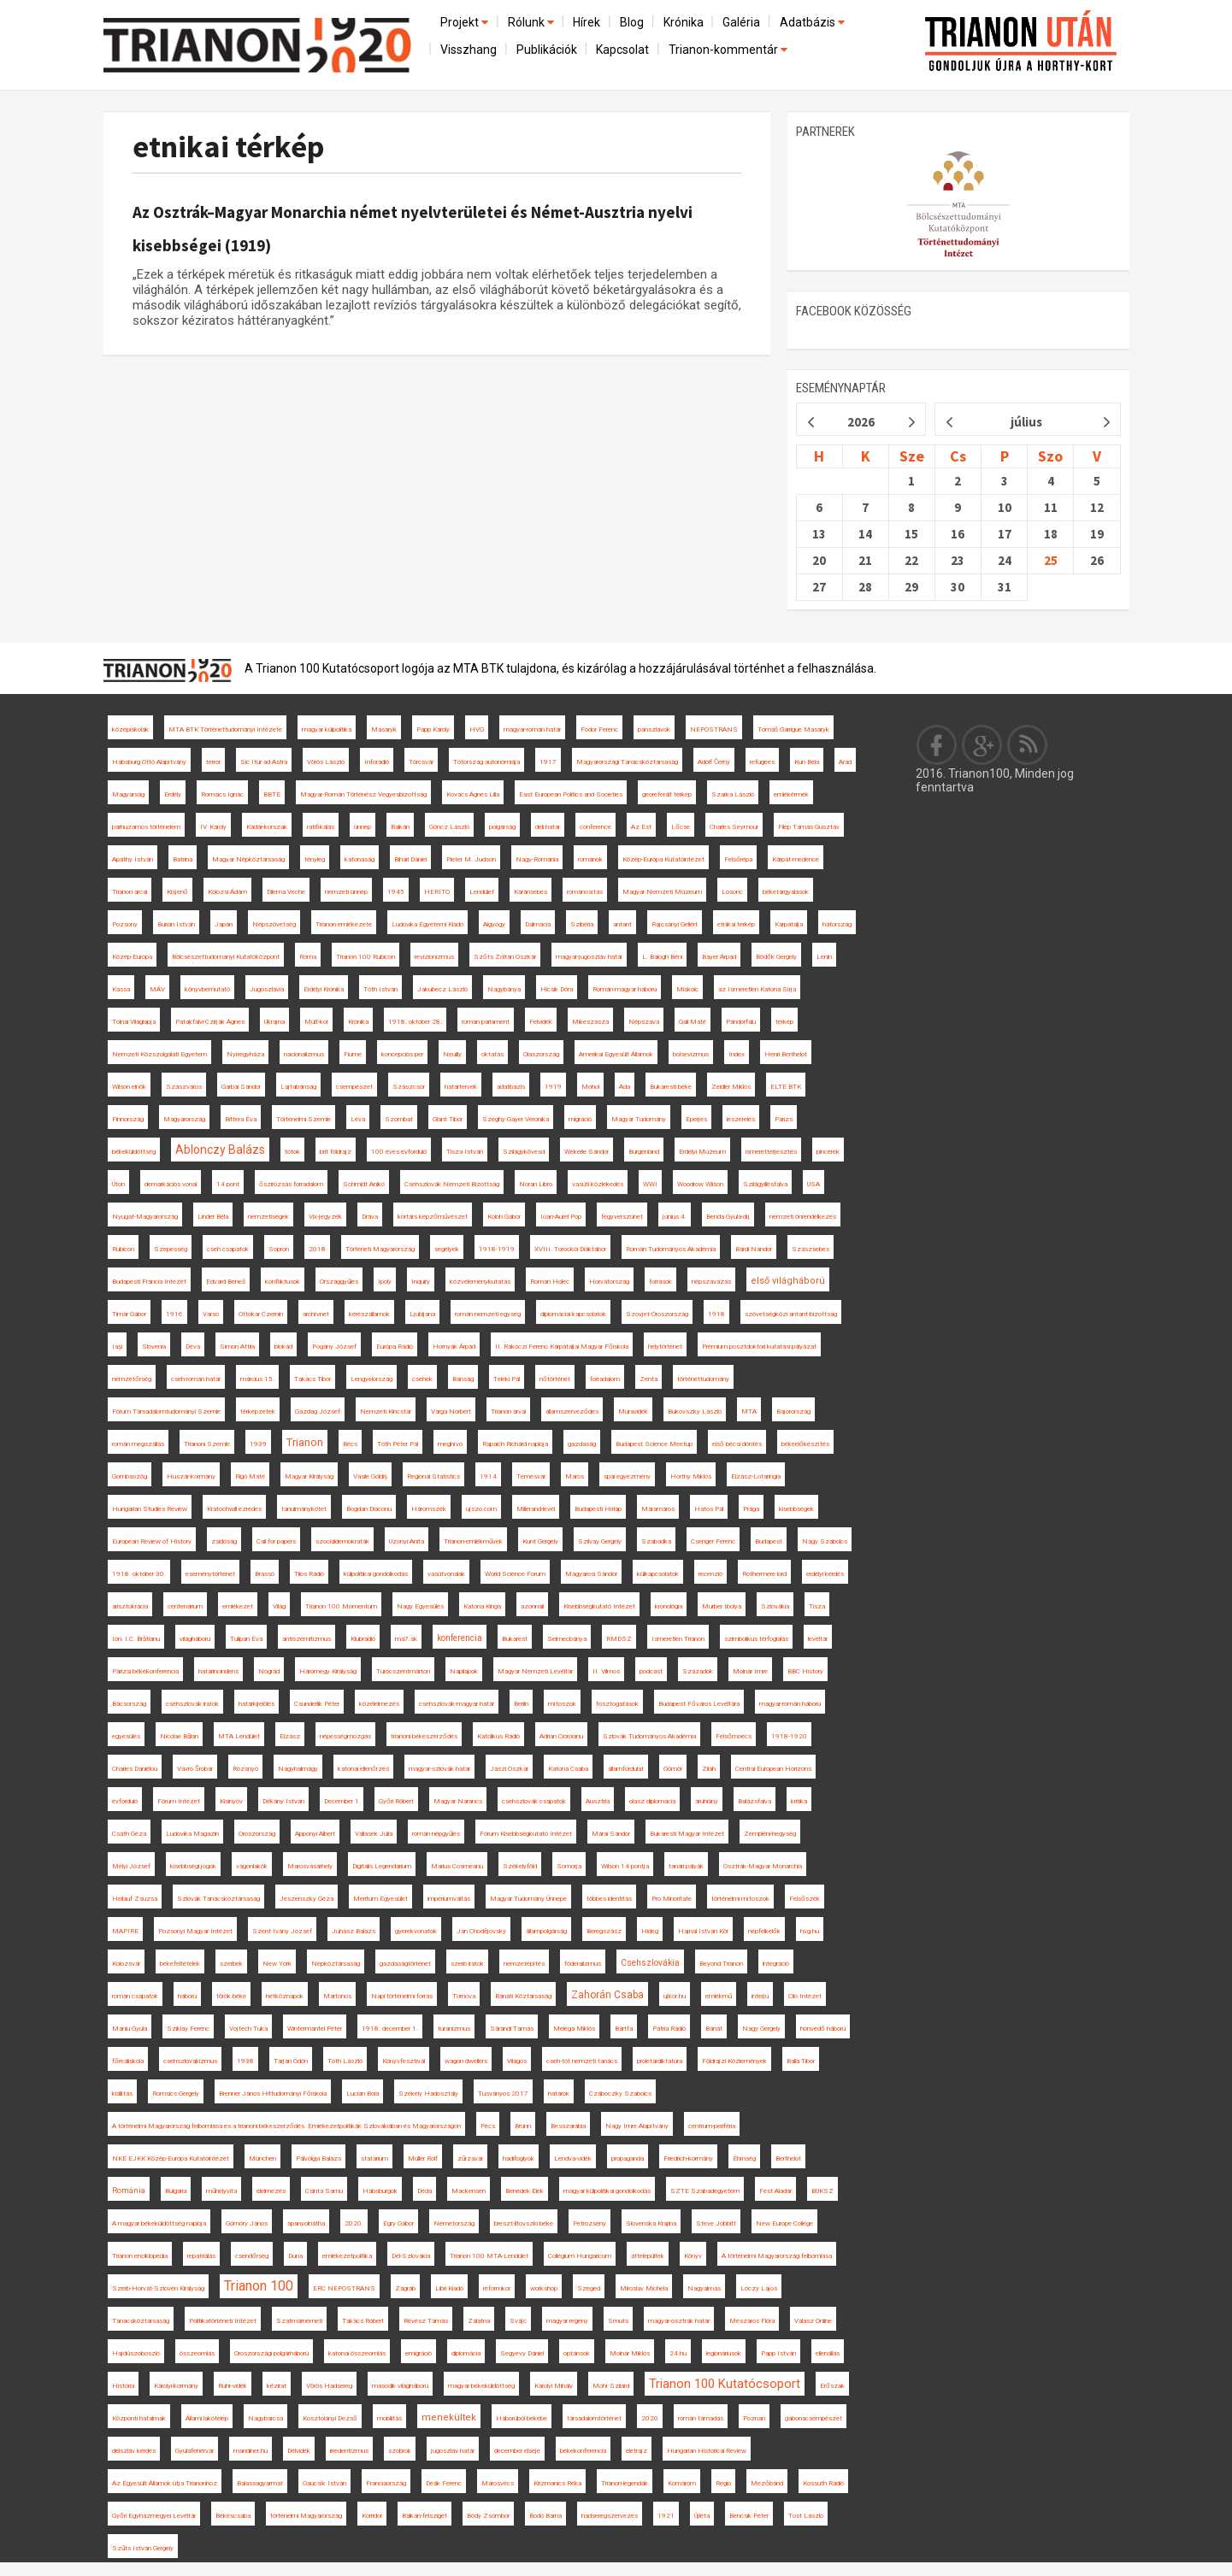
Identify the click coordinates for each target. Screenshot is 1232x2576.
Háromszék (428, 1509)
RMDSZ (619, 1639)
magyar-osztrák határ (679, 2321)
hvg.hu (809, 1931)
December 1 (341, 1801)
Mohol (590, 1087)
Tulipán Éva (246, 1639)
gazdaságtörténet (405, 1963)
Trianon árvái (508, 1411)
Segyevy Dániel (522, 2353)
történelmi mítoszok (740, 1899)
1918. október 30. (139, 1574)
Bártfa (624, 2028)
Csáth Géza (129, 1834)
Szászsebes (810, 1249)
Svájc (518, 2321)
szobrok (399, 2451)
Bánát (713, 2028)
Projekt (465, 22)
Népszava (643, 1022)
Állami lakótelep (207, 2418)
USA (813, 1184)
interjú (760, 1996)
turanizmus (454, 2028)
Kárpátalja (789, 924)
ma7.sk (406, 1639)
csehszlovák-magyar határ (456, 1704)
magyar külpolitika (326, 729)
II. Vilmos (606, 1671)
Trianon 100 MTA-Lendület (489, 2256)
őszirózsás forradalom (291, 1184)
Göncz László (449, 827)
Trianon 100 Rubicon (365, 957)
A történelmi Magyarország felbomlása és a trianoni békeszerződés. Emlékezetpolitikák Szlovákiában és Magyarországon (286, 2126)
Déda (424, 2191)
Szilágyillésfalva (765, 1184)
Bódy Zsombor (488, 2516)
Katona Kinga (482, 1606)
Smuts (618, 2321)
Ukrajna (274, 1022)
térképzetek (257, 1411)
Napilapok (464, 1671)
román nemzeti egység (488, 1314)
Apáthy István (132, 859)
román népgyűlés (436, 1834)
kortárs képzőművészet (433, 1216)
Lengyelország (371, 1379)
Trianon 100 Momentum (341, 1606)
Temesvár (530, 1476)
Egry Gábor (398, 2223)
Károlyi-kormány (176, 2386)
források (660, 1281)
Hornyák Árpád (454, 1346)
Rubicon (123, 1249)
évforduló (125, 1801)
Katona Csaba (568, 1769)
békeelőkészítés (805, 1444)
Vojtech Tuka (248, 2028)
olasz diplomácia (652, 1801)
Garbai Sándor (241, 1087)
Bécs (350, 1444)
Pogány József (334, 1346)
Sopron (278, 1249)
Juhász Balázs (353, 1931)
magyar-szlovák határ (439, 1769)
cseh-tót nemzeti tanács (581, 2061)
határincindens (218, 1671)
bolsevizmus (691, 1054)
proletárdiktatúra (659, 2061)
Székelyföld (520, 1866)
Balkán (400, 827)
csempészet (354, 1087)
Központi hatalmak (139, 2418)
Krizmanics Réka (557, 2483)
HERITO (437, 892)
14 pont (227, 1184)
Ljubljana (422, 1314)
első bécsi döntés (737, 1444)
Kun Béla (806, 762)
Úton (118, 1184)
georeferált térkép (667, 794)
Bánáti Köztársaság (523, 1996)
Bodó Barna (545, 2516)
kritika (799, 1801)
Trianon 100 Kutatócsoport (724, 2383)
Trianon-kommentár (729, 49)
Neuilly (452, 1054)
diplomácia (465, 2353)
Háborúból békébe (521, 2418)
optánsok (576, 2353)
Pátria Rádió (669, 2028)
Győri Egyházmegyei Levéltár (154, 2516)
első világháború (788, 1280)
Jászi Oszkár (509, 1769)
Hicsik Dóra (556, 989)
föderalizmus (582, 1963)
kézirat (276, 2386)
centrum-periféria (711, 2126)
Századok (697, 1671)
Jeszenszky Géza (306, 1899)
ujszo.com (481, 1509)
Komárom (682, 2483)
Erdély (172, 794)
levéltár (818, 1639)
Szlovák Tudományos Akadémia (649, 1736)
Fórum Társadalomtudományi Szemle (166, 1411)
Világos (517, 2061)
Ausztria (598, 1801)
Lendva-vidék (573, 2158)
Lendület (481, 892)
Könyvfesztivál (403, 2061)
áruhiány (706, 1801)
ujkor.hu (674, 1996)
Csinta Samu (324, 2191)
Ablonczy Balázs (220, 1149)
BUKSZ (822, 2191)
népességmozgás (345, 1736)
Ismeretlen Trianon (677, 1639)
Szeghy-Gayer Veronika (515, 1119)
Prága (751, 1509)
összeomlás (197, 2353)
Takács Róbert (363, 2321)
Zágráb (405, 2288)
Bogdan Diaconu (369, 1509)
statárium (374, 2158)
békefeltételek (180, 1963)
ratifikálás (320, 827)
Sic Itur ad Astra (263, 762)
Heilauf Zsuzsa (134, 1899)
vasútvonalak (446, 1574)
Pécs (487, 2126)
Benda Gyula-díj (728, 1216)
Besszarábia (568, 2126)
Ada (624, 1087)
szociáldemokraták (342, 1541)
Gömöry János (247, 2223)
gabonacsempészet (813, 2418)
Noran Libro (535, 1184)
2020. (354, 2223)
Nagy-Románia (537, 859)
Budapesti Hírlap (598, 1509)
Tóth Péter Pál (397, 1444)
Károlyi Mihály (553, 2386)
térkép (784, 1022)
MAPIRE (125, 1931)
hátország (837, 924)
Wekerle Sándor (586, 1152)
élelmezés (271, 2191)
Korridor (372, 2516)
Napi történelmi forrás (402, 1996)
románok (590, 859)
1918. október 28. (415, 1022)
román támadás (700, 2418)
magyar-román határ (532, 729)
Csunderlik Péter (316, 1704)
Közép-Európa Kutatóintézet (663, 859)
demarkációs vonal (170, 1184)
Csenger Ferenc (713, 1541)
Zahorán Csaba (607, 1995)
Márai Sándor (611, 1834)
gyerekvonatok (416, 1931)
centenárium (185, 1606)
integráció (776, 1963)
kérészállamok (369, 1314)
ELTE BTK (785, 1087)
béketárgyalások (786, 892)
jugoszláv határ (453, 2451)
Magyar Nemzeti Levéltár (535, 1671)
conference (595, 827)
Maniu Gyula (129, 2028)
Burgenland (643, 1152)
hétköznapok (285, 1996)
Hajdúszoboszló (136, 2353)
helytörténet (665, 1346)
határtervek (461, 1087)
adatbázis (511, 1087)
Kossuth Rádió (823, 2483)
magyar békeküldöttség (481, 2386)
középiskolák (130, 729)
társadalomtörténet (594, 2418)
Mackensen (468, 2191)
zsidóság (224, 1541)
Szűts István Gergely (143, 2548)
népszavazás (711, 1281)
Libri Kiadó (449, 2288)
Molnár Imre (750, 1671)
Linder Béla (212, 1216)
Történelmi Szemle (303, 1119)
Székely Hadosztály (428, 2093)
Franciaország (386, 2483)
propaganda (627, 2158)
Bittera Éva (240, 1119)
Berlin (521, 1704)
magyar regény (567, 2321)
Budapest (768, 1541)
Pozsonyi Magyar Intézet (195, 1931)
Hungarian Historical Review (706, 2451)
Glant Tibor (448, 1119)
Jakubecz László (442, 989)
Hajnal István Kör (703, 1931)
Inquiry (420, 1281)
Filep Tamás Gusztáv (809, 827)
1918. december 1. (390, 2028)
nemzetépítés (524, 1963)
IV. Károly (213, 827)
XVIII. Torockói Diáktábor (570, 1249)
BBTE (271, 794)
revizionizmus (434, 957)
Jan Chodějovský (481, 1931)
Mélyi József (131, 1866)
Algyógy (494, 924)
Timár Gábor (129, 1314)
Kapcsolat (622, 49)
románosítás (585, 892)
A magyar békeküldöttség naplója (159, 2223)
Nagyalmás (704, 2288)
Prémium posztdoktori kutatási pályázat (759, 1346)
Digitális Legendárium (381, 1866)
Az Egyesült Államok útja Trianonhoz (164, 2483)
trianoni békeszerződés (424, 1736)
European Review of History (152, 1541)
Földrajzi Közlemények (734, 2061)
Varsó (211, 1314)
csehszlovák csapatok (534, 1801)
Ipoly (385, 1281)
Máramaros (658, 1509)
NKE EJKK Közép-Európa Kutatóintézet (170, 2158)
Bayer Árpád (719, 957)
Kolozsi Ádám (227, 892)
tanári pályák (686, 1866)
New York (277, 1963)
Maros (574, 1476)
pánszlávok (654, 729)
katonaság (359, 859)
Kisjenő (177, 892)
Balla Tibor (801, 2061)
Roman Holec (549, 1281)
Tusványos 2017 (503, 2093)
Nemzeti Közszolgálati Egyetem (159, 1054)
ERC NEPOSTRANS (344, 2288)
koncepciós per (402, 1054)
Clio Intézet (805, 1996)
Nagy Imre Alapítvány (637, 2126)
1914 (488, 1476)
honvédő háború (823, 2028)
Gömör (672, 1769)
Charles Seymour (734, 827)
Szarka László (732, 794)
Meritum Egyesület (380, 1899)
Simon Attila (237, 1346)
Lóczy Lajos (758, 2288)
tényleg (314, 859)
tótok (292, 1152)
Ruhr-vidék (232, 2386)
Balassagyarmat (260, 2483)
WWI (650, 1184)
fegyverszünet (622, 1216)
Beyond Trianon (721, 1963)
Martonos (337, 1996)
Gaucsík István (324, 2483)
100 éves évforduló (399, 1152)
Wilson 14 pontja (625, 1866)
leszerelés (741, 1119)
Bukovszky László (695, 1411)
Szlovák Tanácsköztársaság (218, 1899)
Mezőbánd (767, 2483)
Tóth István (380, 989)
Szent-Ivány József (282, 1931)
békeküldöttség (134, 1152)
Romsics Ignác (222, 794)
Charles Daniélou (134, 1769)
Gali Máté (692, 1022)
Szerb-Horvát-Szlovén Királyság (158, 2288)
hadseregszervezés (609, 2516)
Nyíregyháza (245, 1054)
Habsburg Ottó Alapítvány (149, 762)
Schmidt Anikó (364, 1184)
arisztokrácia (130, 1606)
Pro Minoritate (671, 1899)
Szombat (399, 1119)
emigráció (418, 2353)
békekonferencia (583, 2451)
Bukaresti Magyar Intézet (687, 1834)
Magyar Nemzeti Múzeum (662, 892)
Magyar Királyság (309, 1476)
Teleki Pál (506, 1379)
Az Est (641, 827)
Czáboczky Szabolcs (620, 2093)
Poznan (754, 2418)
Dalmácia (538, 924)
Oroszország (257, 1834)
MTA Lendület (239, 1736)
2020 (649, 2418)
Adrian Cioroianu (561, 1736)
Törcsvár (421, 762)
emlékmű (718, 1996)
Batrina (182, 859)
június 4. (675, 1216)
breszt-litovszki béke (523, 2223)
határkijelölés (256, 1704)
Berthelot (788, 2158)
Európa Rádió (394, 1346)
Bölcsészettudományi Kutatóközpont (226, 957)
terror (213, 762)
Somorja (569, 1866)
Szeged (588, 2288)
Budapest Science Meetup (654, 1444)
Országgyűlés (339, 1281)
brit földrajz (335, 1152)
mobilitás (389, 2418)
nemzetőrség (131, 1379)
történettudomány (703, 1379)
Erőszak (832, 2386)
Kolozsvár (126, 1963)
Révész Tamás (426, 2321)
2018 (317, 1249)
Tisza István (464, 1152)
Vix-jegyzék (325, 1216)
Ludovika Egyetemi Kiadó (427, 924)
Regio (723, 2483)
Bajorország (793, 1411)
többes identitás (609, 1899)
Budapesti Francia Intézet (149, 1281)
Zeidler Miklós (731, 1087)
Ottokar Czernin (261, 1314)
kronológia (668, 1606)
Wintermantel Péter (314, 2028)
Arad (845, 762)
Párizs (784, 1119)
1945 (395, 892)
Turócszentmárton (403, 1671)
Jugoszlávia (267, 989)
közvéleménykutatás (480, 1281)
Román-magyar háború (624, 989)
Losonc (732, 892)
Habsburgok (380, 2191)
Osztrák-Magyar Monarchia (762, 1866)
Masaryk (384, 729)
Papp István (778, 2353)
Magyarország (184, 1119)
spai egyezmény (627, 1476)
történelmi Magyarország (306, 2516)
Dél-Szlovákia (411, 2256)
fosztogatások (617, 1704)
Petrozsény (589, 2223)
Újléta (702, 2516)
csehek (422, 1379)
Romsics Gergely (175, 2093)
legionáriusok (723, 2353)
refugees (762, 762)
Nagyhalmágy (298, 1769)
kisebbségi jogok (193, 1866)
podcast (651, 1671)
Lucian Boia (362, 2093)
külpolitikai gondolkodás (376, 1574)
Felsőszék (804, 1899)
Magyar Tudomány (638, 1119)
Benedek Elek (524, 2191)
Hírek (586, 22)
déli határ (547, 827)
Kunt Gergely (540, 1541)
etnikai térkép (228, 146)
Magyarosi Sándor (591, 1574)
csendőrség (251, 2256)
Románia (128, 2190)
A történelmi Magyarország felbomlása (777, 2256)
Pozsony (125, 924)
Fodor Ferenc (599, 729)
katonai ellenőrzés (363, 1769)
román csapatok (135, 1996)
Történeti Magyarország (380, 1249)
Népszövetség (274, 924)
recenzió (710, 1574)
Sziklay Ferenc (188, 2028)
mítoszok (562, 1704)
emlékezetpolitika (347, 2256)
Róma (307, 957)
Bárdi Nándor (753, 1249)
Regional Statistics (433, 1476)
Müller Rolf (423, 2158)
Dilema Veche (286, 892)
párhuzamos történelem (146, 827)
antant (622, 924)
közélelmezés (379, 1704)
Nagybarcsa (265, 2418)
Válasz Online (813, 2321)
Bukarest (515, 1639)
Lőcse (680, 827)
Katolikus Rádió (498, 1736)
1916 (174, 1314)
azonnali (532, 1606)
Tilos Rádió (309, 1574)
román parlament (486, 1022)
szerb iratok (467, 1963)
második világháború (400, 2386)
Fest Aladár (775, 2191)
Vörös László (326, 762)
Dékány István (283, 1801)
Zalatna (479, 2321)
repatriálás (201, 2256)
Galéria (741, 22)
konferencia (459, 1638)
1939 (258, 1444)
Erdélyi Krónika (324, 989)
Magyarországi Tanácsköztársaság (627, 762)
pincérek (828, 1152)
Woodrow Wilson (700, 1184)
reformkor (496, 2288)
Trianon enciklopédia (140, 2256)
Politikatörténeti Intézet (222, 2321)
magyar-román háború (790, 1704)
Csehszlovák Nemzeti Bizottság (451, 1184)
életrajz (636, 2451)
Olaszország (541, 1054)
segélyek (446, 1249)
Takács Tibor (312, 1379)
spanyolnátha (306, 2223)
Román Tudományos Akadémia (671, 1249)
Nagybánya (504, 989)
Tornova (463, 1996)
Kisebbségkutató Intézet (599, 1606)
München (262, 2158)
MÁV (157, 989)
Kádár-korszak (266, 827)
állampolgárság (546, 1931)
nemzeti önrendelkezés (802, 1216)
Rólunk (532, 22)
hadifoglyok (518, 2158)
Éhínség (744, 2158)
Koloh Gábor (504, 1216)
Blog (632, 22)
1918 (716, 1314)
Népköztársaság (335, 1963)
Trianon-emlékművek (473, 1541)
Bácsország (129, 1704)
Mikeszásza (590, 1022)
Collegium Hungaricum (579, 2256)
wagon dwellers (466, 2061)
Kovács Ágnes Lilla (472, 794)
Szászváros (184, 1087)
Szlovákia (775, 1606)
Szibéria (581, 924)
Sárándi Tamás (511, 2028)
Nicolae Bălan (179, 1736)
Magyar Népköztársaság (248, 859)
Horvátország (609, 1281)
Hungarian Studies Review (149, 1509)
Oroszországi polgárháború (271, 2353)
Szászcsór (408, 1087)
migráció (580, 1119)
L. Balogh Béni (662, 957)
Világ (279, 1606)
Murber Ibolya (721, 1606)
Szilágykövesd (524, 1152)
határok (558, 2093)
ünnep (362, 827)
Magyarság (128, 794)
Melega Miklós (574, 2028)
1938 (245, 2061)
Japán (224, 924)
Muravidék (633, 1411)
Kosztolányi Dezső (330, 2418)
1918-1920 (789, 1736)
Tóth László (345, 2061)
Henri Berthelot (785, 1054)
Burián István (176, 924)
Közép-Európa (132, 957)
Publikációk (546, 49)
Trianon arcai (129, 892)
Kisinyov (231, 1801)
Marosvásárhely (310, 1866)
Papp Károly (433, 729)
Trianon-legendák (624, 2483)
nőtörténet (554, 1379)
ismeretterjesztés (771, 1152)
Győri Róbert (396, 1801)
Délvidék (298, 2451)
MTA (749, 1411)
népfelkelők (764, 1931)
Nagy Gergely (761, 2028)
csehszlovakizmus (190, 2061)
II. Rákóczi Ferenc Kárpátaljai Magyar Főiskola (561, 1346)
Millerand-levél (535, 1509)
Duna (295, 2256)
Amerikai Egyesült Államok (616, 1054)
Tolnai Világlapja (134, 1022)
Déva (193, 1346)
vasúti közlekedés (597, 1184)
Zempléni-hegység (770, 1834)
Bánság (463, 1379)
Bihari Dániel (410, 859)
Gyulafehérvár (194, 2451)
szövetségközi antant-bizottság (791, 1314)
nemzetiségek (268, 1216)
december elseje (517, 2451)
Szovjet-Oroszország (657, 1314)
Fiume (353, 1054)
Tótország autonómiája (486, 762)
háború (187, 1996)
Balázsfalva (754, 1801)
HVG (476, 729)
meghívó (450, 1444)
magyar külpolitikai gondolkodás (607, 2191)
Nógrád (269, 1671)
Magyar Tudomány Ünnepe (528, 1899)
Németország (454, 2223)
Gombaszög (129, 1476)
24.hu (678, 2353)
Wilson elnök (129, 1087)
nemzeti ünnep (346, 892)
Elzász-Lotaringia (756, 1476)
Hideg (649, 1931)
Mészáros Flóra (752, 2321)
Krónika (683, 22)
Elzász (290, 1736)
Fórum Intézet (178, 1801)
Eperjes (696, 1119)
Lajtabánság (298, 1087)
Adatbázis (813, 22)
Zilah (709, 1769)
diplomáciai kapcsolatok (573, 1314)
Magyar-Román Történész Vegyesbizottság (363, 794)
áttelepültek (647, 2256)
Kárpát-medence (795, 859)
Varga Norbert (451, 1411)
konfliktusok (282, 1281)
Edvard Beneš (225, 1281)
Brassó (264, 1574)
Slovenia (154, 1346)
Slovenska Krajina (651, 2223)
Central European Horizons (773, 1769)
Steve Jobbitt (716, 2223)
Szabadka (656, 1541)
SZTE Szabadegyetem (705, 2191)
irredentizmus (349, 2451)
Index (736, 1054)
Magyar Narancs (457, 1801)
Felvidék (540, 1022)
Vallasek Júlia (373, 1834)
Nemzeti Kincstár (385, 1411)
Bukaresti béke (671, 1087)
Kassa (121, 989)
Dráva (370, 1216)
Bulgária (175, 2191)
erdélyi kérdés (825, 1574)
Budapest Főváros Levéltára (699, 1704)
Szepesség (170, 1249)
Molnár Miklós (630, 2353)
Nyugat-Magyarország (145, 1216)
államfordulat (626, 1769)
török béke (231, 1996)
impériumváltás (448, 1899)
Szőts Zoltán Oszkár (505, 957)
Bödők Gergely (776, 957)
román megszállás (138, 1444)
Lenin (824, 957)
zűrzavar (470, 2158)
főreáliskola (128, 2061)
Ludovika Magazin (192, 1834)
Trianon (304, 1442)
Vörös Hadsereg (329, 2386)
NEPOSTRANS (714, 729)
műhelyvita (221, 2191)
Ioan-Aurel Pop (560, 1216)
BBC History (805, 1671)
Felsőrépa (738, 859)
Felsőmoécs (734, 1736)
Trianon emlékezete (343, 924)
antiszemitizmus (306, 1639)
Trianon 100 (258, 2286)
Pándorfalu (741, 1022)
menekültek (448, 2417)
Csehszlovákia (650, 1962)
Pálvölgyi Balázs (318, 2158)
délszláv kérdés (134, 2451)
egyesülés (126, 1736)
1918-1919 (497, 1249)
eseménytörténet (210, 1574)
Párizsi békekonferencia (145, 1671)
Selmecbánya (567, 1639)
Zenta (648, 1379)
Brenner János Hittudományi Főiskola (273, 2093)
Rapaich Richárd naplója (515, 1444)
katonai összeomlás (357, 2353)
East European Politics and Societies (570, 794)
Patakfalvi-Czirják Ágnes (210, 1022)
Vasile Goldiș (370, 1476)
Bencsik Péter (749, 2516)
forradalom (605, 1379)
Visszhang (468, 49)
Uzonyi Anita (406, 1541)
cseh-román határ (196, 1379)
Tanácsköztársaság (140, 2321)
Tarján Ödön (291, 2061)
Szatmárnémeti (299, 2321)
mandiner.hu (250, 2451)
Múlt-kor (316, 1022)
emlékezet (237, 1606)
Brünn (523, 2126)
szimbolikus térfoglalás (756, 1639)
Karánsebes (530, 892)
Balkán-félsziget (424, 2516)
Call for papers (276, 1541)
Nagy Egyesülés (420, 1606)
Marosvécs (497, 2483)
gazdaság (582, 1444)
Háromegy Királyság (328, 1671)
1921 (666, 2516)
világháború (195, 1639)
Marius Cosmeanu (457, 1866)
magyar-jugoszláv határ (589, 957)
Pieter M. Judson (471, 859)
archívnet (316, 1314)
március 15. (257, 1379)
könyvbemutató (207, 989)
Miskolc (687, 989)
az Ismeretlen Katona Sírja (757, 989)
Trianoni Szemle (207, 1444)
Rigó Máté (250, 1476)
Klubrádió (363, 1639)
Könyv (693, 2256)
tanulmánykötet (304, 1509)
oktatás (492, 1054)
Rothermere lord (764, 1574)
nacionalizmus (304, 1054)
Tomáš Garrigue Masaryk (793, 729)
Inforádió (376, 762)
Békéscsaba (233, 2516)
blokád (283, 1346)
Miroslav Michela (644, 2288)
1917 (548, 762)
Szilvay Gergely (600, 1541)
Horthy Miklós (690, 1476)
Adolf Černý (714, 762)
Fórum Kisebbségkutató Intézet (526, 1834)
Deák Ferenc (444, 2483)
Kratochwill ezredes (234, 1509)
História (123, 2386)
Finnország (128, 1119)
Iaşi (117, 1346)
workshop (543, 2288)
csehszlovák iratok (192, 1704)
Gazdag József (317, 1411)
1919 (553, 1087)
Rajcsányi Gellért (674, 924)
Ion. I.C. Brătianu (136, 1639)
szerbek (231, 1963)
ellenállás (828, 2353)
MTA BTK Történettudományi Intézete (225, 729)
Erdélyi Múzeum (702, 1152)
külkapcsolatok (658, 1574)
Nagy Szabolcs (824, 1541)
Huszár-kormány (191, 1476)
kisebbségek (796, 1509)
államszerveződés (571, 1411)
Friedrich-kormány (688, 2158)
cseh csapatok (228, 1249)
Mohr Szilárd (610, 2386)
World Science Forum (515, 1574)
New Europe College (784, 2223)
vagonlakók (252, 1866)
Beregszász (604, 1931)
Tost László (805, 2516)
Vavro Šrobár (195, 1769)
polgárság (502, 827)
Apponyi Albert (315, 1834)
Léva (358, 1119)
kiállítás (122, 2093)
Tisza (817, 1606)
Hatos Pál (708, 1509)
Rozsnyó (245, 1769)
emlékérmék (791, 794)
